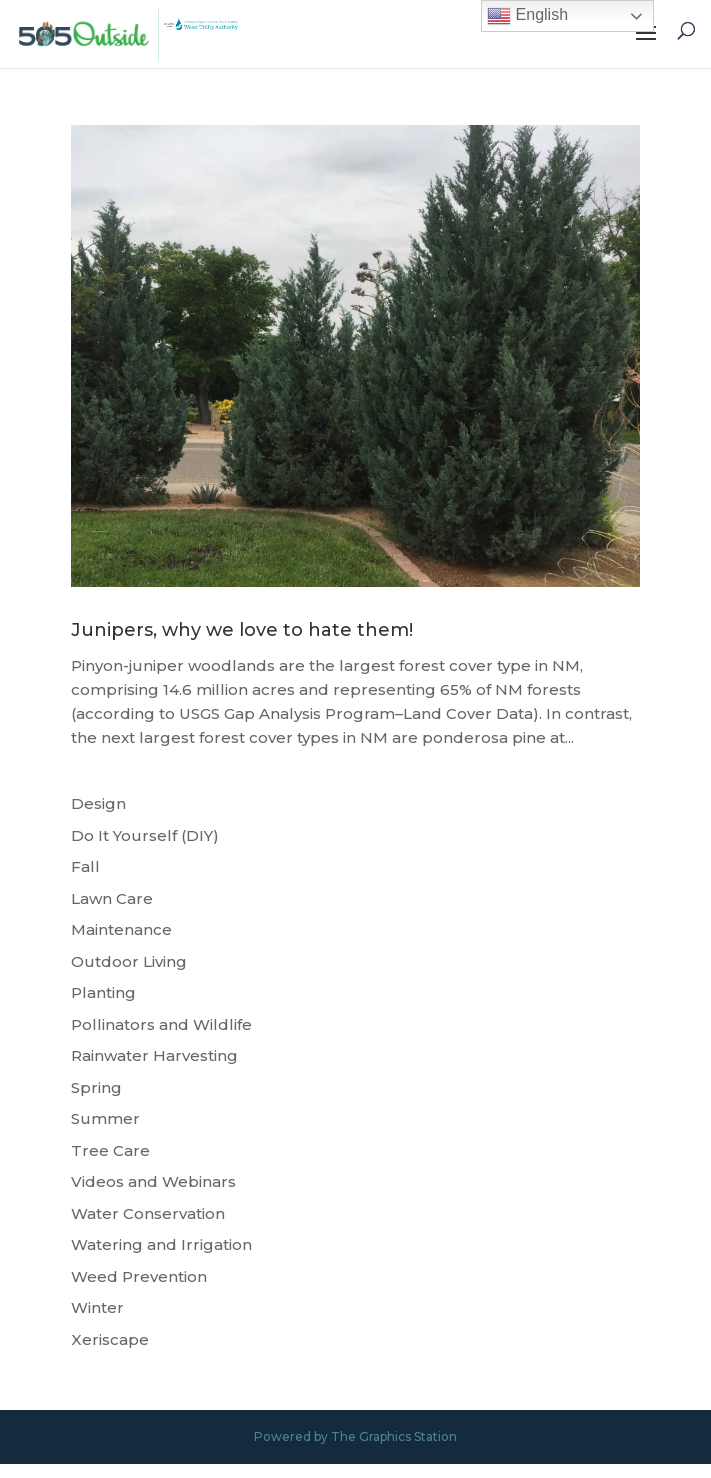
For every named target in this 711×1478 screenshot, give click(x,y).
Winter (97, 1307)
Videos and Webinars (153, 1181)
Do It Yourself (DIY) (145, 835)
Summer (105, 1118)
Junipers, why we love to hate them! (242, 630)
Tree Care (110, 1150)
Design (98, 803)
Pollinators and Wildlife (161, 1024)
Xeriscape (110, 1339)
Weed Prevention (139, 1276)
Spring (96, 1087)
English (527, 16)
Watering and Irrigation (161, 1244)
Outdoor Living (129, 961)
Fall (85, 866)
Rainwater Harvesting (154, 1055)
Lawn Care (112, 898)
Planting (103, 992)
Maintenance (121, 929)
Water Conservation (148, 1213)
